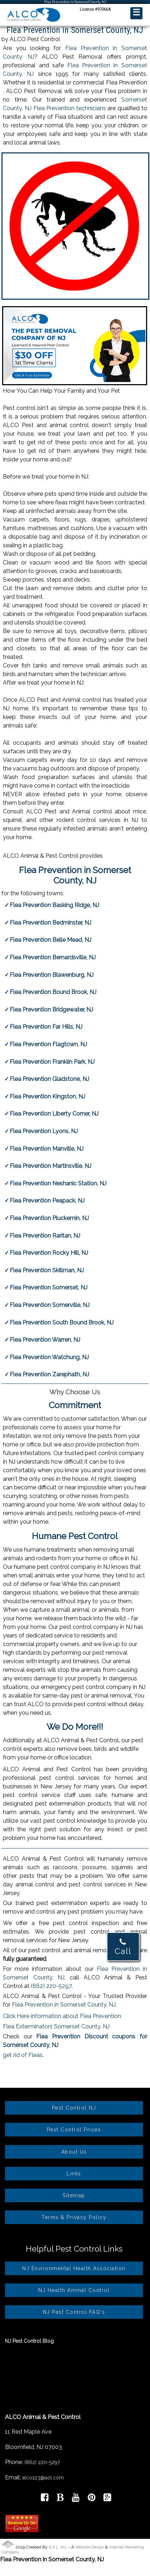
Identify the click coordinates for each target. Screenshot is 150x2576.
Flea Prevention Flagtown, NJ (48, 1044)
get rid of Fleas (23, 2055)
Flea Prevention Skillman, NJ (47, 1270)
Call (123, 1947)
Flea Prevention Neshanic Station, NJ (58, 1183)
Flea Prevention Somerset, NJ (48, 1287)
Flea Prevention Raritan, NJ (45, 1235)
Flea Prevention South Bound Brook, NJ (61, 1322)
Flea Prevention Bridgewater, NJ (51, 1009)
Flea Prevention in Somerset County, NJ (64, 2004)
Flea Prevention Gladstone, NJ (49, 1079)
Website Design (89, 2547)
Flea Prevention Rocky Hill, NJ (49, 1252)
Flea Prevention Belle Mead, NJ (50, 939)
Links (74, 2173)
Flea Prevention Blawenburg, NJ (51, 974)
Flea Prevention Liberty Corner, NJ (54, 1113)
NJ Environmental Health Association (74, 2268)
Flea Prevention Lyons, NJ (44, 1131)
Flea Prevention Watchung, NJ (49, 1357)
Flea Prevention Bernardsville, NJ (53, 957)
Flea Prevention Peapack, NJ (47, 1200)
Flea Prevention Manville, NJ (46, 1148)
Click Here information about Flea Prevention (62, 2016)
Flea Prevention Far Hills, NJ (46, 1026)
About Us (74, 2152)
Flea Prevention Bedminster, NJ (50, 922)
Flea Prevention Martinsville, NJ (50, 1165)
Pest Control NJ (74, 2108)
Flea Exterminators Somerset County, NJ (56, 2026)
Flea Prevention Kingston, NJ (47, 1096)
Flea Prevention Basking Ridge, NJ (54, 905)
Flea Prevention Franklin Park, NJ (52, 1061)
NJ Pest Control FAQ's (74, 2312)
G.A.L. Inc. (58, 2547)
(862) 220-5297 (51, 1986)
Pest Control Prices (74, 2129)
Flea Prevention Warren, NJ (45, 1339)
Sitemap (74, 2195)
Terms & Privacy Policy (74, 2217)
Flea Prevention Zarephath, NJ (49, 1374)
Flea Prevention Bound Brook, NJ (53, 992)
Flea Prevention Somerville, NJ (49, 1305)
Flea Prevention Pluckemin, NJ (49, 1218)
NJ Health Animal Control (74, 2290)
